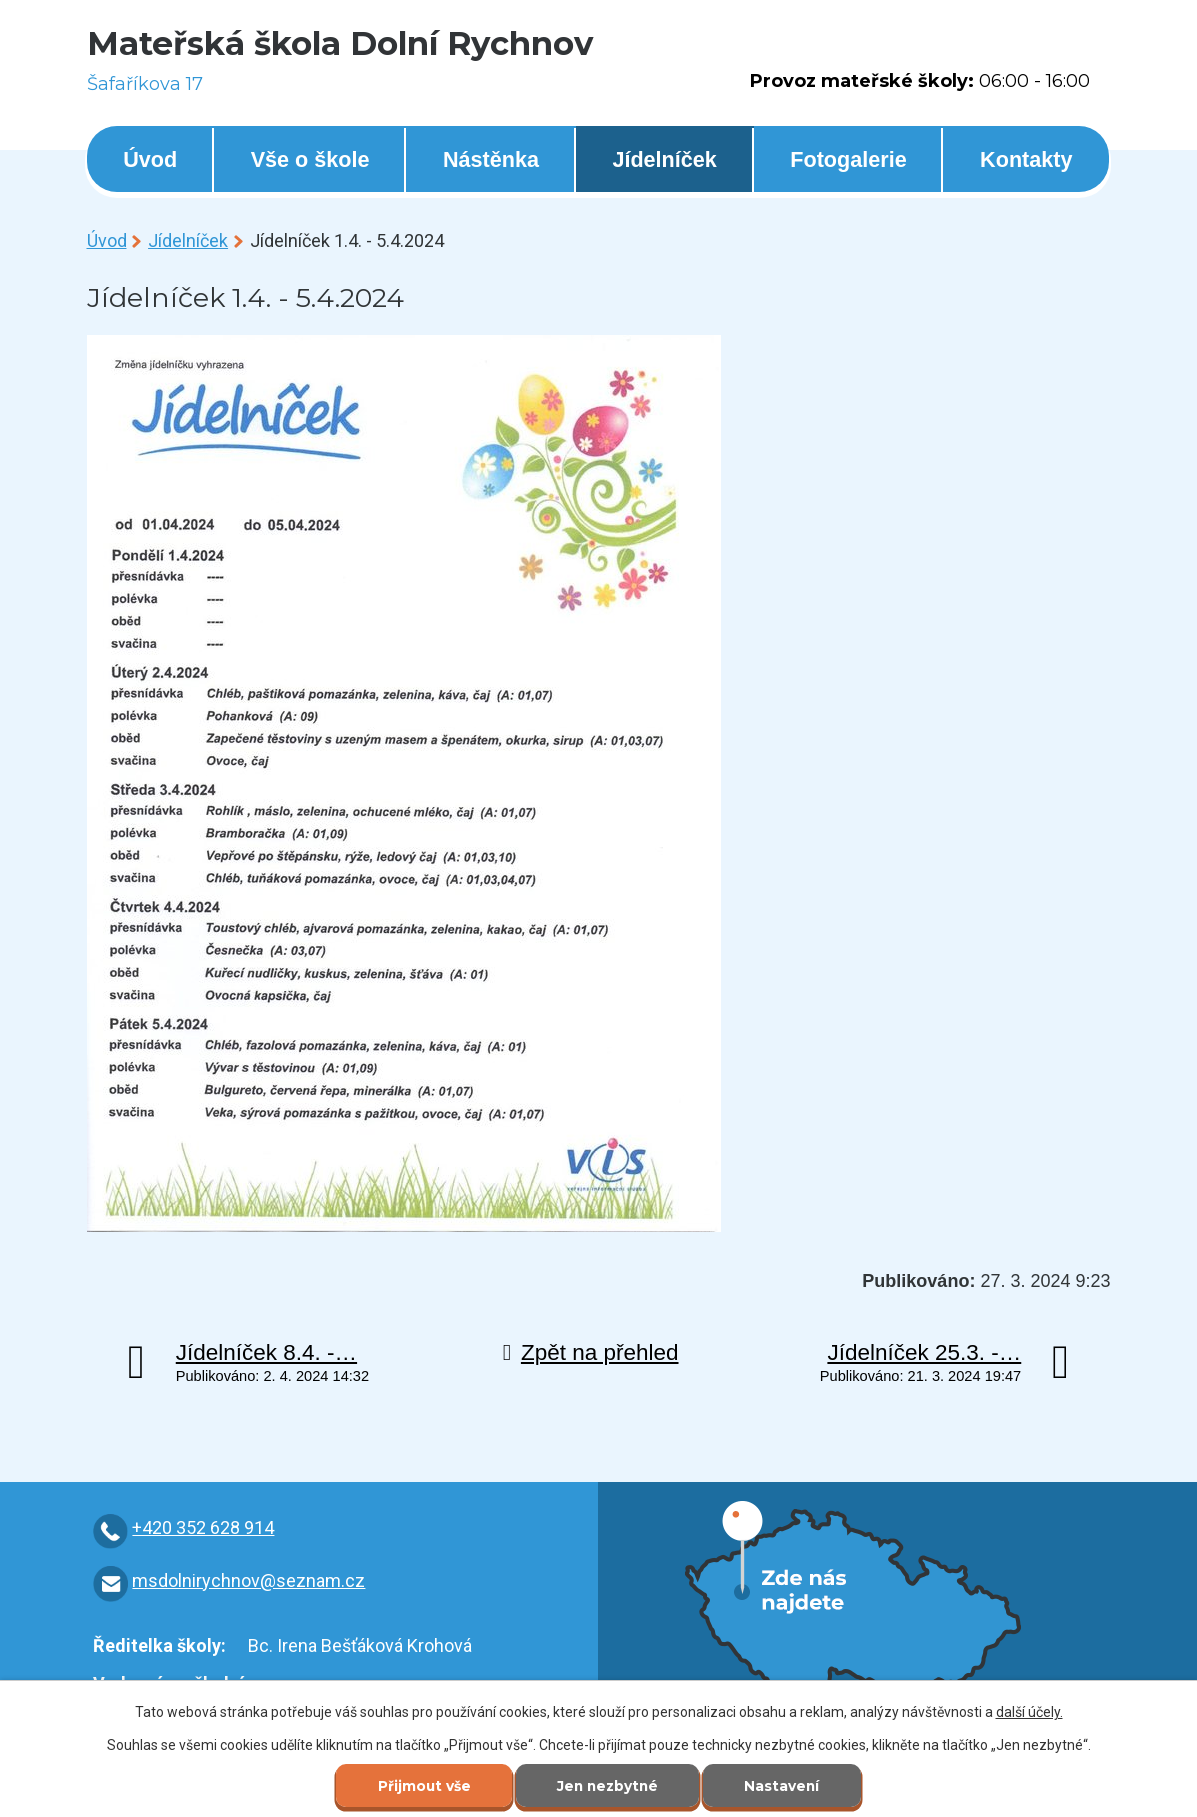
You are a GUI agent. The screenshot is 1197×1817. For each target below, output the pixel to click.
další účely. (1029, 1711)
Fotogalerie (848, 159)
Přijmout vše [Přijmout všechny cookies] (420, 1786)
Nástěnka (491, 159)
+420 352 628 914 (203, 1527)
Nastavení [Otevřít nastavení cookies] (786, 1786)
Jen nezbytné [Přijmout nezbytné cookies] (607, 1786)
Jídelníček (664, 159)
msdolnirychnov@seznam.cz (248, 1580)
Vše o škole (310, 159)
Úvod (150, 159)
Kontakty (1026, 159)
